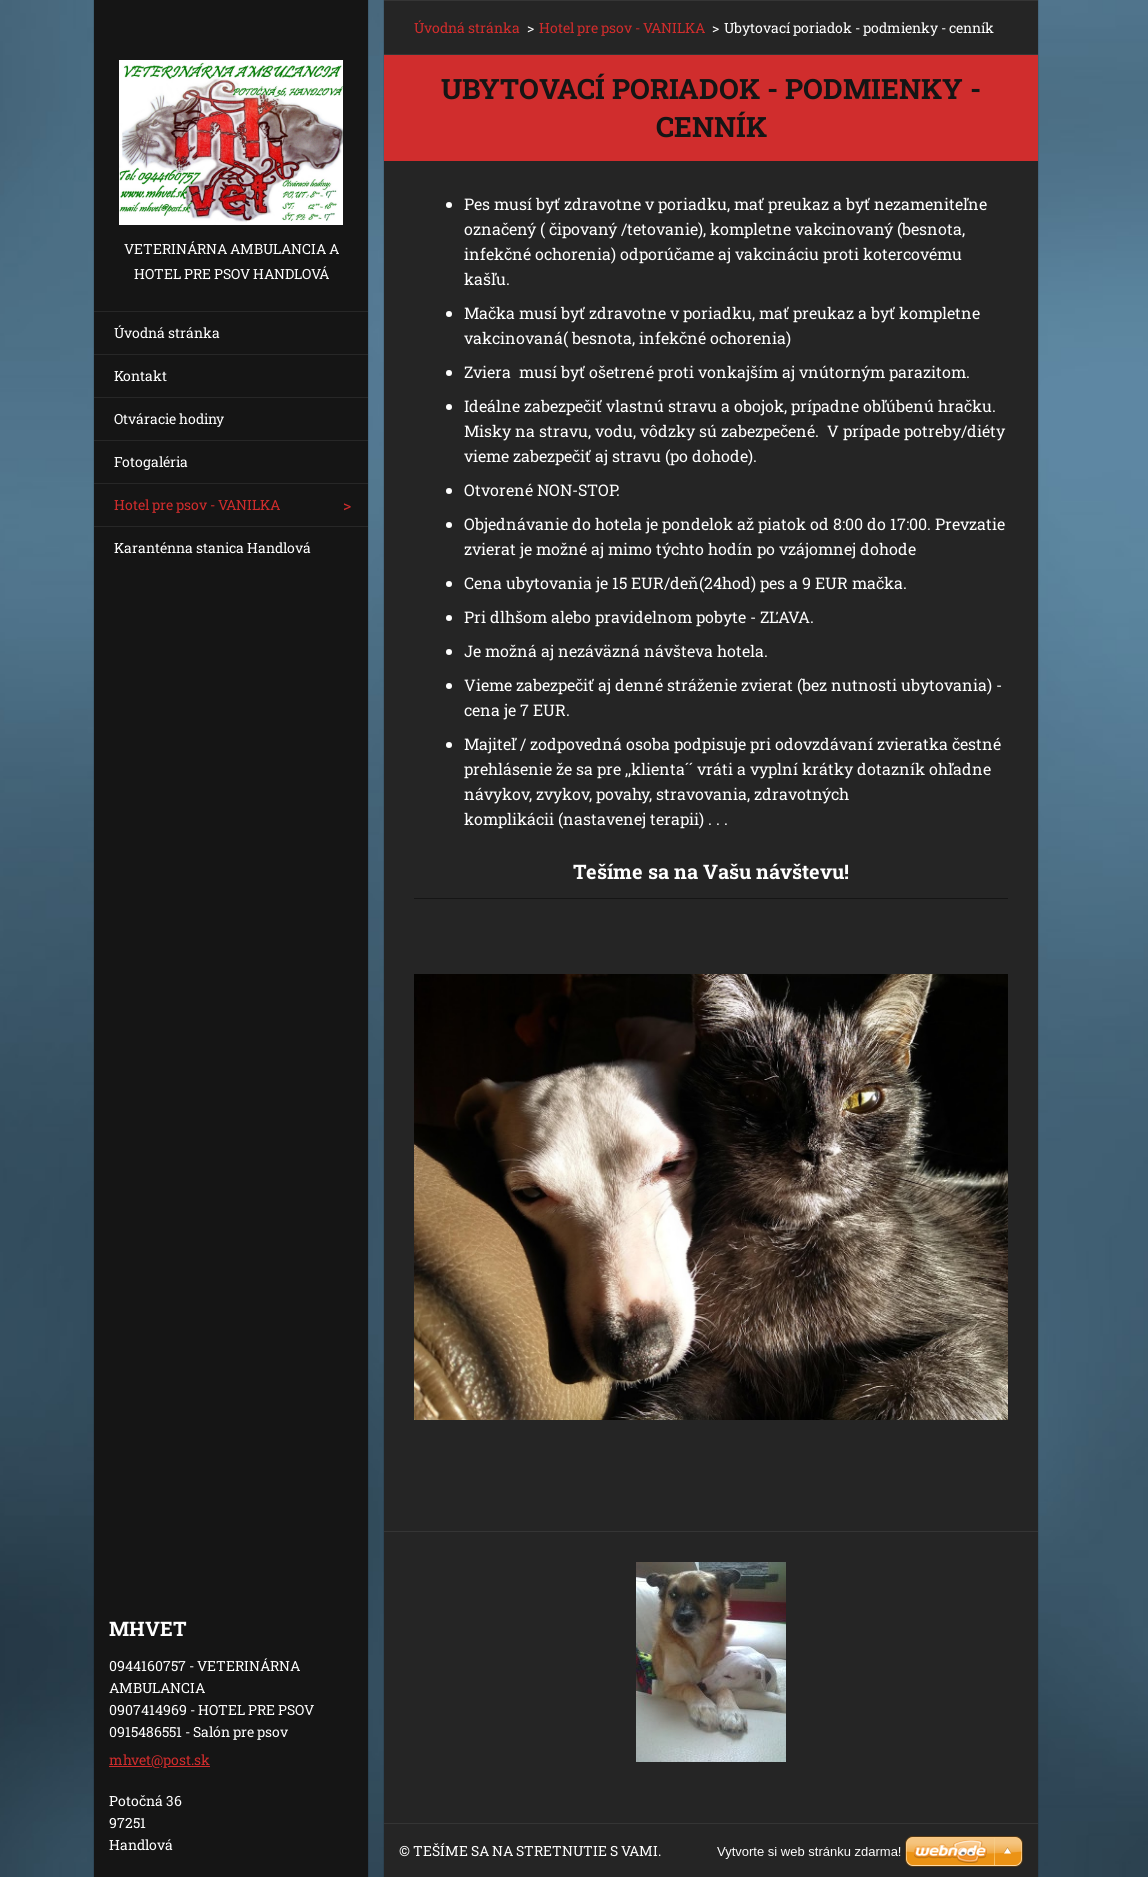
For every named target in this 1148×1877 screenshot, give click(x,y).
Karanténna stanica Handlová (212, 547)
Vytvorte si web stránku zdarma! (809, 1851)
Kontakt (140, 375)
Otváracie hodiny (169, 418)
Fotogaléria (151, 461)
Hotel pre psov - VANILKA (197, 504)
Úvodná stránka (167, 332)
